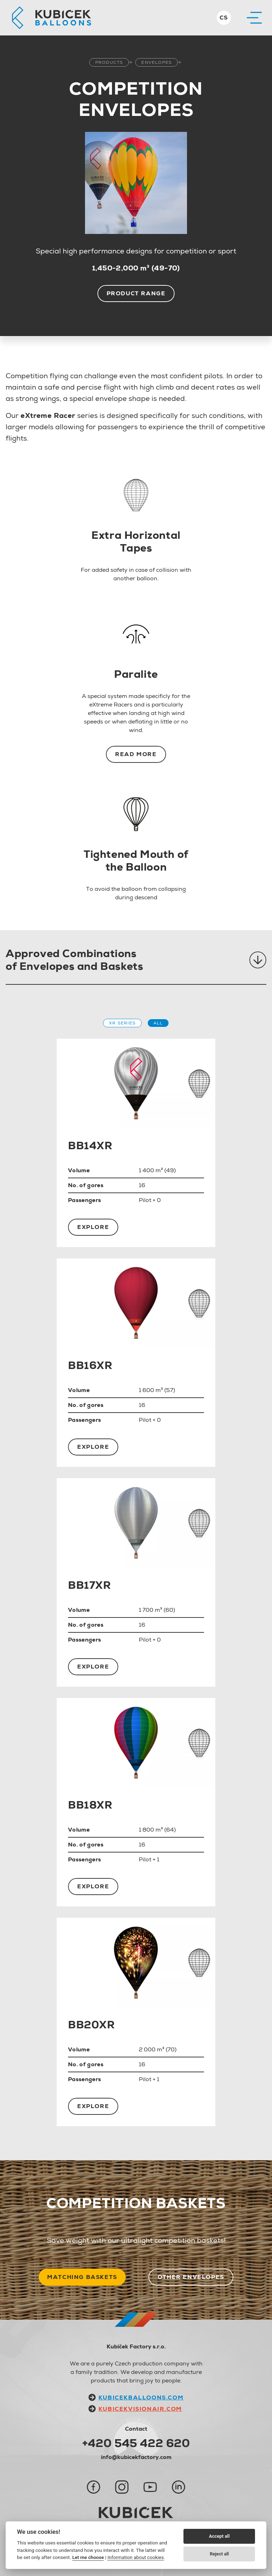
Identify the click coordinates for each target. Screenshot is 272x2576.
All (158, 1023)
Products (109, 62)
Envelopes (156, 62)
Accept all (219, 2536)
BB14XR (90, 1145)
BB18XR (90, 1805)
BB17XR (89, 1585)
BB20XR (91, 2025)
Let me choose (88, 2557)
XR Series (122, 1023)
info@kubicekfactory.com (136, 2457)
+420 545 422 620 (136, 2443)
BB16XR (90, 1365)
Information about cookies (135, 2557)
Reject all (219, 2554)
